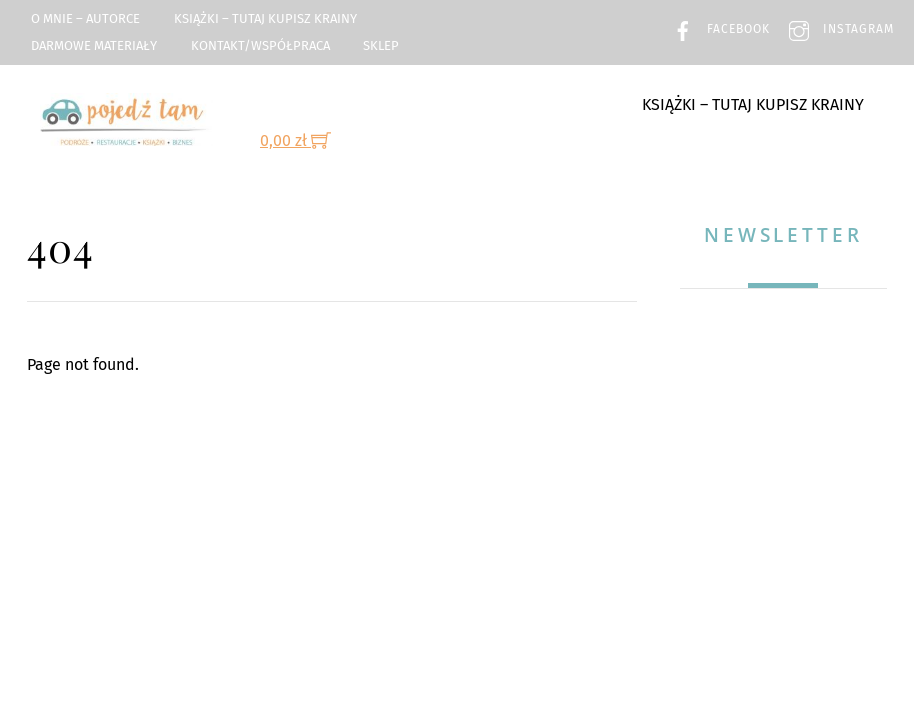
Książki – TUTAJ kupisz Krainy (265, 18)
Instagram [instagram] (836, 29)
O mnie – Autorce (85, 18)
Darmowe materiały (94, 45)
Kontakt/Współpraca (260, 45)
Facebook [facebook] (716, 29)
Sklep (381, 45)
